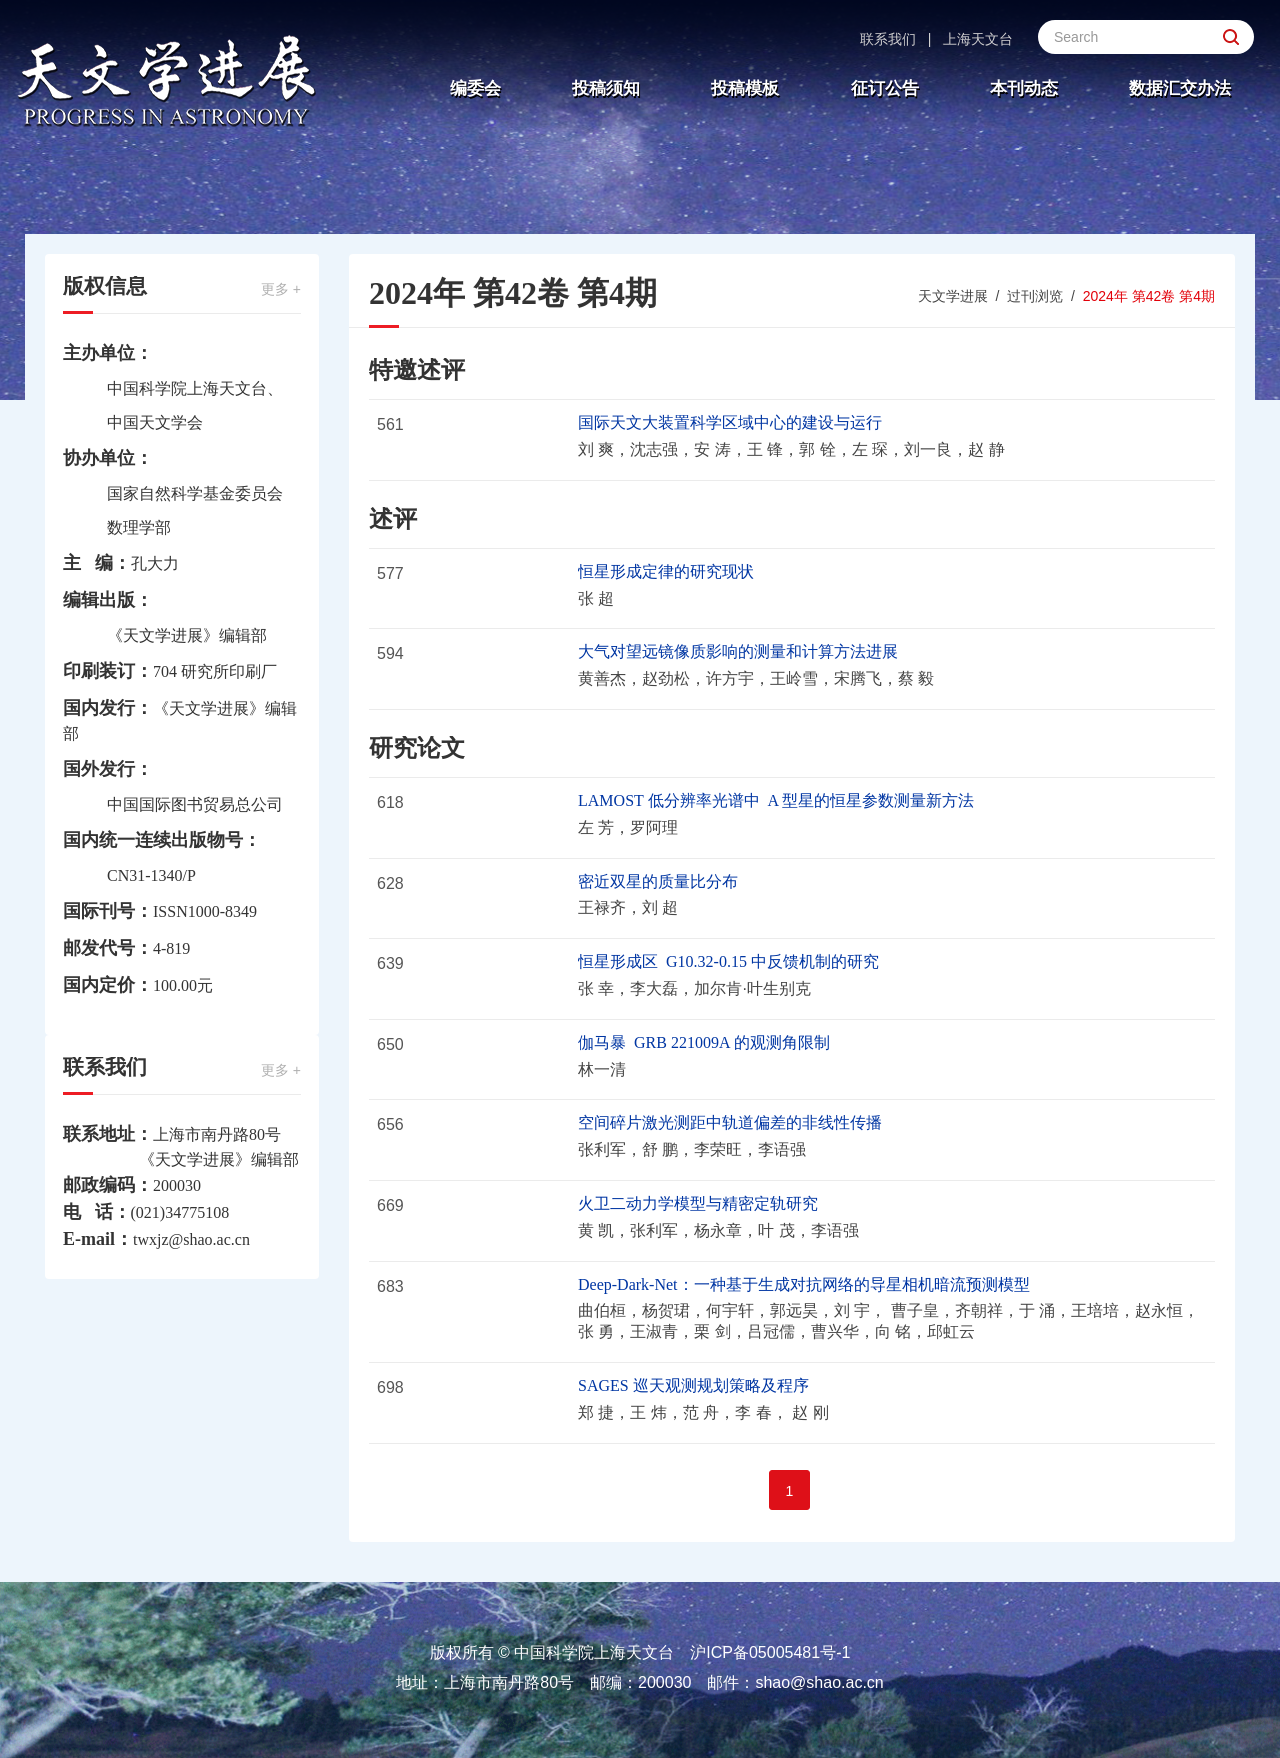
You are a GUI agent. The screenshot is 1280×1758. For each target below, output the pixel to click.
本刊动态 (1024, 88)
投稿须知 (606, 88)
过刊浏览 (1035, 296)
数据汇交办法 (1180, 88)
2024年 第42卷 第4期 (1149, 296)
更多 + (281, 289)
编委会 (475, 88)
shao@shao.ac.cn (819, 1682)
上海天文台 (978, 39)
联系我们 (888, 39)
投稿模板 (745, 88)
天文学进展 (953, 296)
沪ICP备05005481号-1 (770, 1652)
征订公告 (885, 88)
